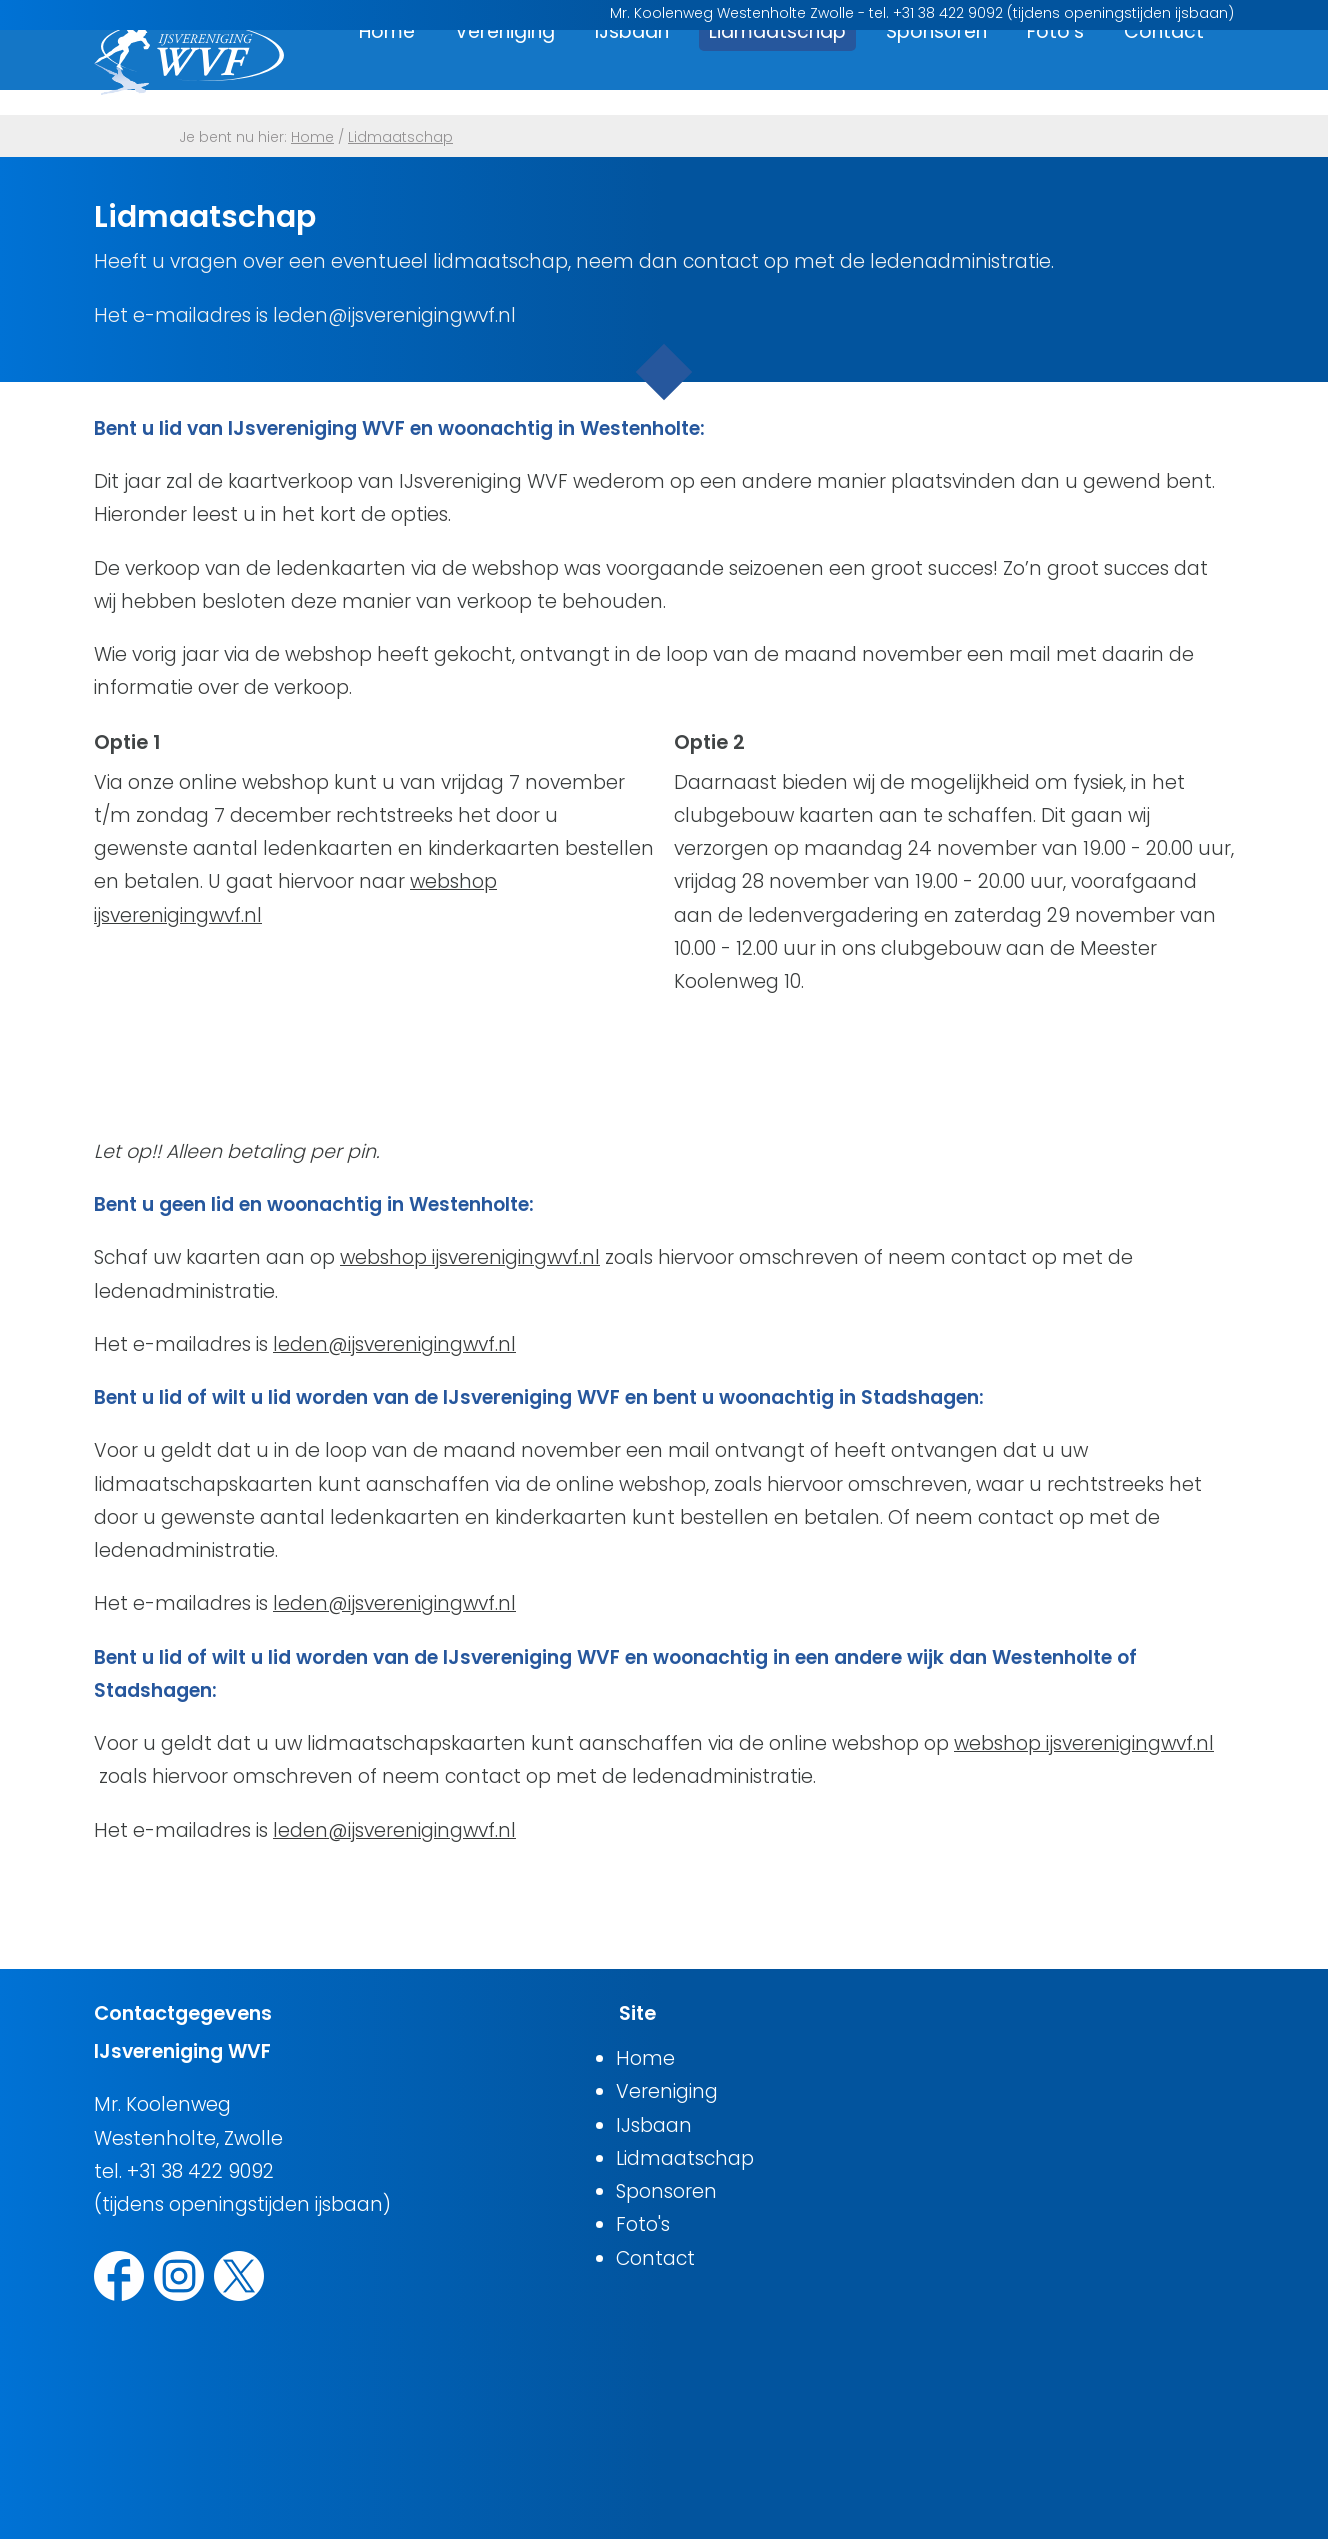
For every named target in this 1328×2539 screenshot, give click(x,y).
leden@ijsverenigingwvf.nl (394, 1344)
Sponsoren (936, 72)
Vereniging (505, 72)
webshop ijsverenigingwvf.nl (470, 1257)
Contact (1164, 72)
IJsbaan (632, 72)
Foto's (1055, 72)
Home (387, 72)
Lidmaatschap (777, 72)
